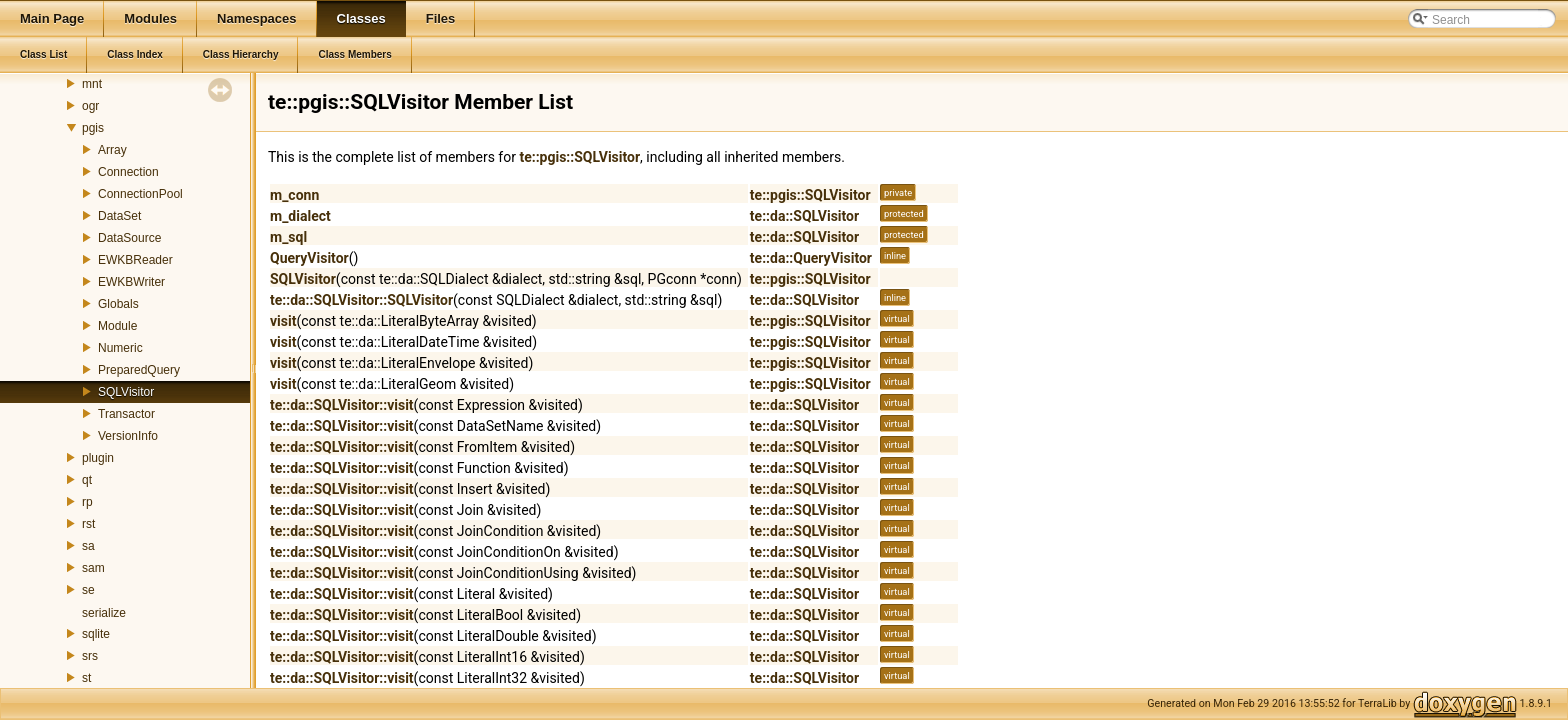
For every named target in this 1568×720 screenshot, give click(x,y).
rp (87, 502)
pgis (93, 128)
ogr (90, 106)
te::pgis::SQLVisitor (579, 157)
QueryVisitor (309, 258)
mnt (92, 84)
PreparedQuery (139, 370)
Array (112, 150)
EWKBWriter (131, 282)
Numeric (120, 348)
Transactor (126, 414)
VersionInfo (128, 436)
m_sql (288, 237)
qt (87, 480)
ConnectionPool (140, 194)
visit (283, 321)
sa (88, 546)
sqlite (96, 634)
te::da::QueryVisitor (811, 258)
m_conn (294, 195)
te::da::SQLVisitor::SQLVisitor (361, 300)
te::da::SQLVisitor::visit (342, 405)
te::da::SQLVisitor (804, 216)
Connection (128, 172)
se (88, 590)
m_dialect (300, 216)
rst (88, 524)
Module (117, 326)
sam (93, 568)
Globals (118, 304)
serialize (104, 613)
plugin (98, 458)
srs (90, 656)
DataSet (119, 216)
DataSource (129, 238)
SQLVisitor (126, 392)
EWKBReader (135, 260)
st (86, 678)
